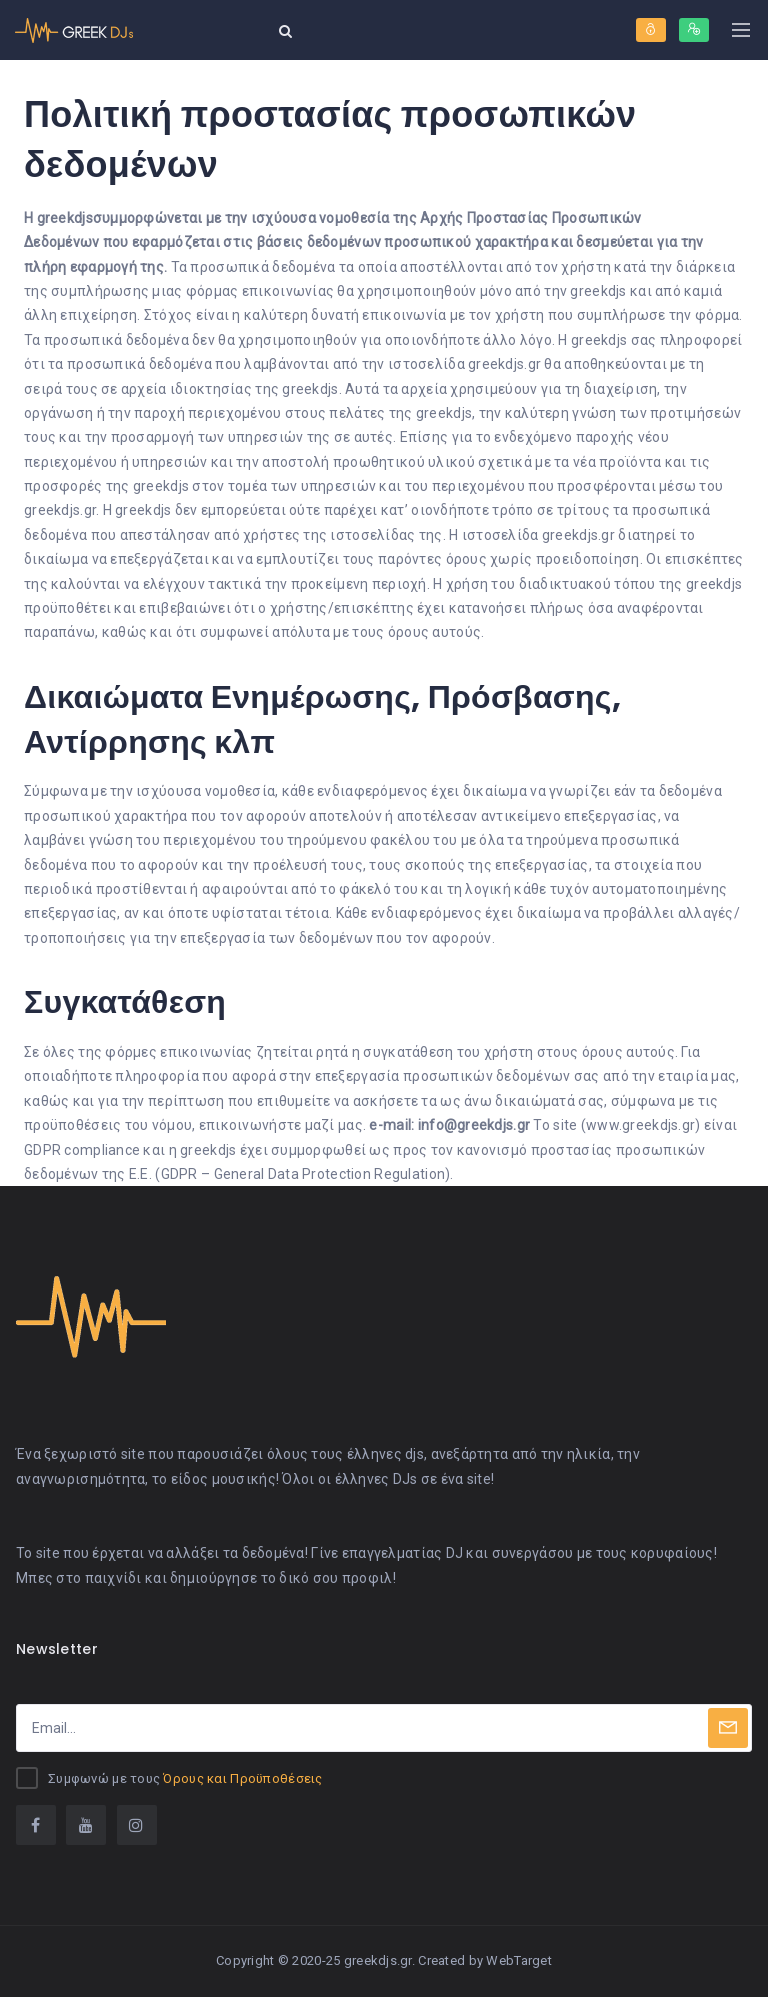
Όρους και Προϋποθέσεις (242, 1796)
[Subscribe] (728, 1746)
